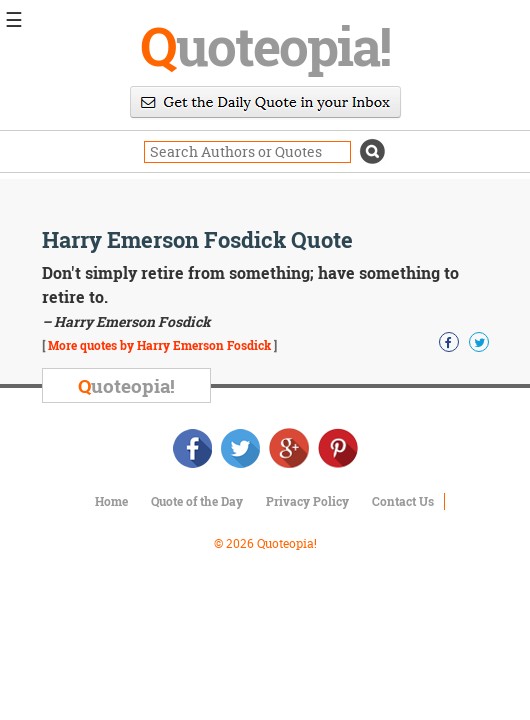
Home (111, 501)
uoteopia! (265, 45)
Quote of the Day (197, 501)
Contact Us (403, 501)
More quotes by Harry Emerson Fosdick (159, 345)
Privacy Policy (307, 501)
